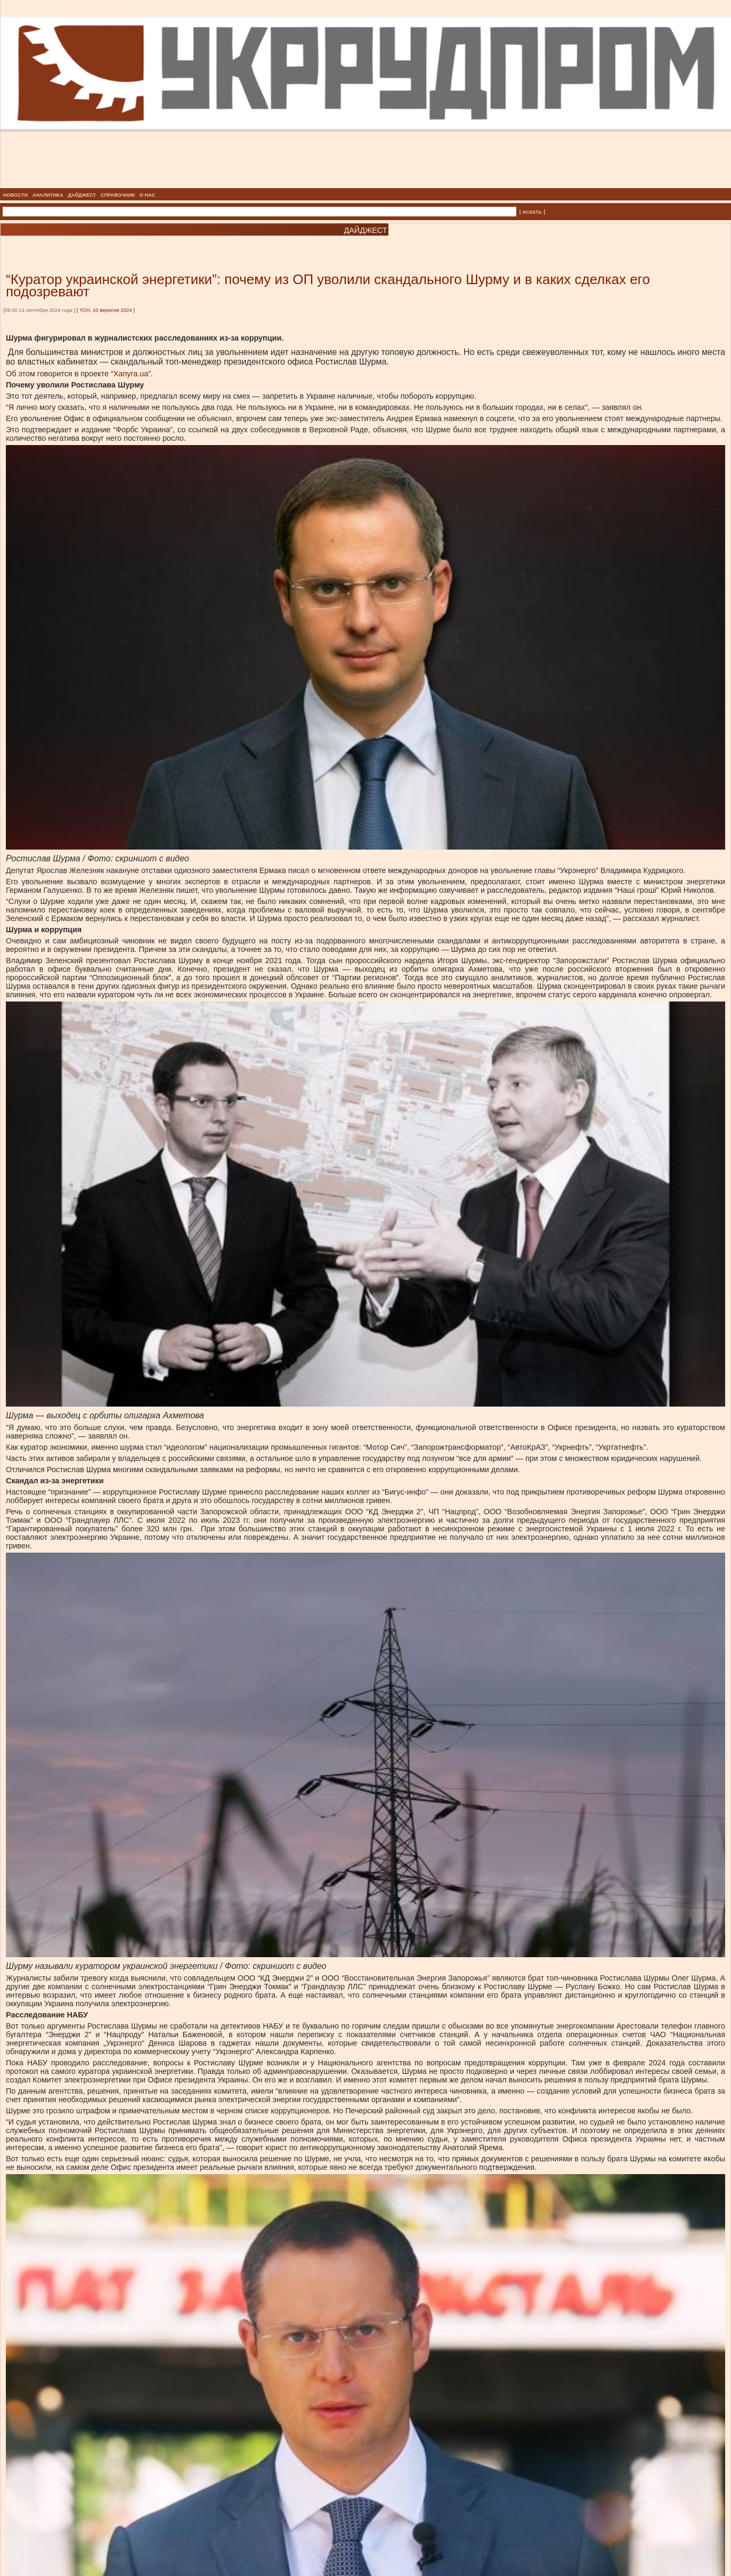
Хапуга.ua (131, 373)
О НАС (148, 195)
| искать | (532, 211)
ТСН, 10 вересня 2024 (105, 310)
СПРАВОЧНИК (118, 195)
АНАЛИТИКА (48, 195)
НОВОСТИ (15, 195)
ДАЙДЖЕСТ (82, 195)
